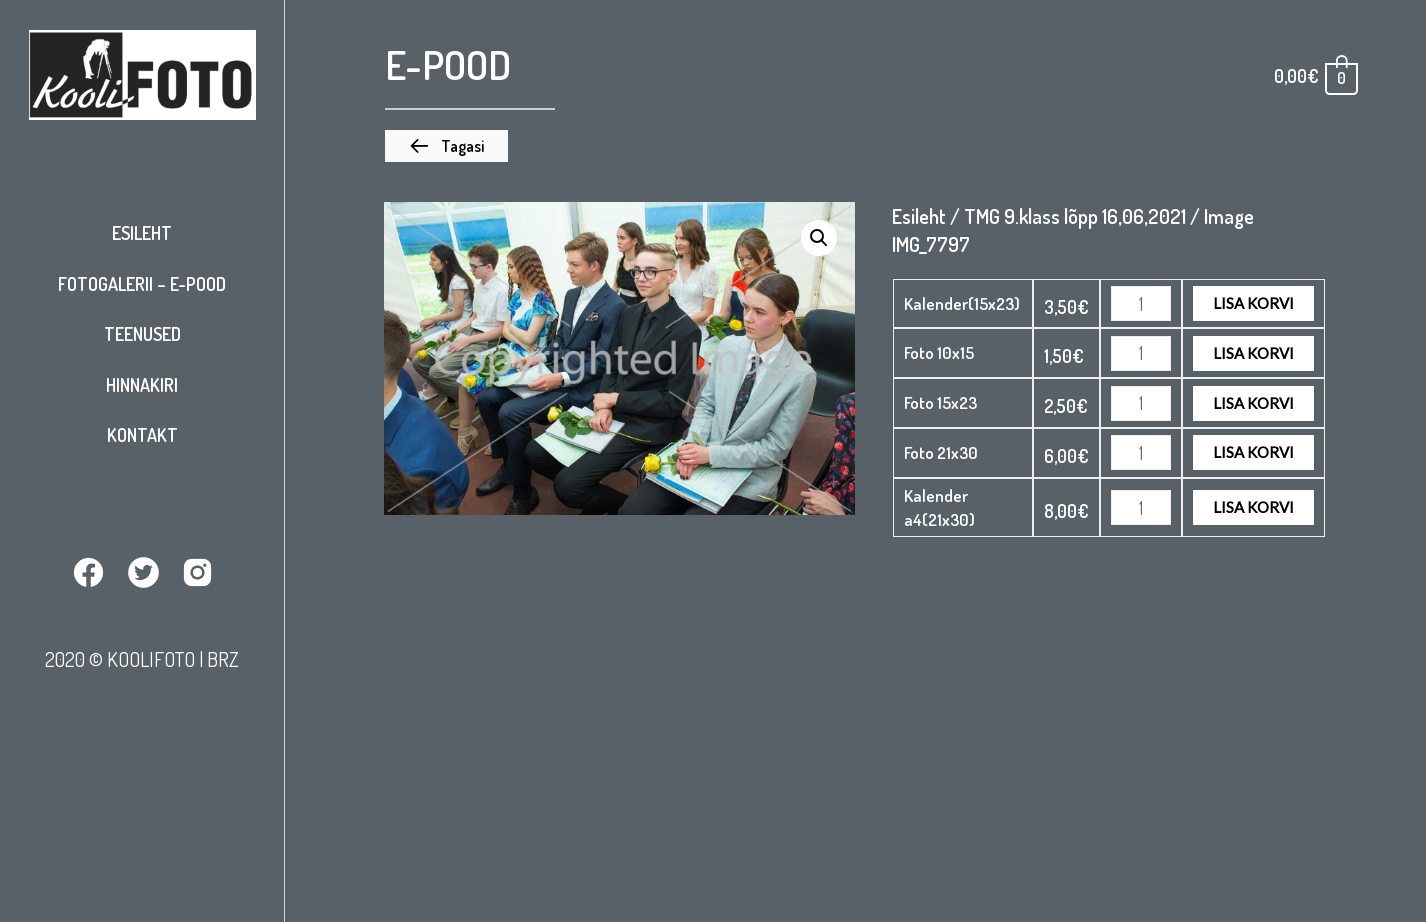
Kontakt (142, 435)
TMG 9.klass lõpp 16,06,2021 (1075, 216)
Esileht (142, 233)
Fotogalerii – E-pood (142, 284)
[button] (446, 146)
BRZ (223, 659)
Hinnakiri (142, 385)
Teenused (142, 334)
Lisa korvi (1253, 303)
